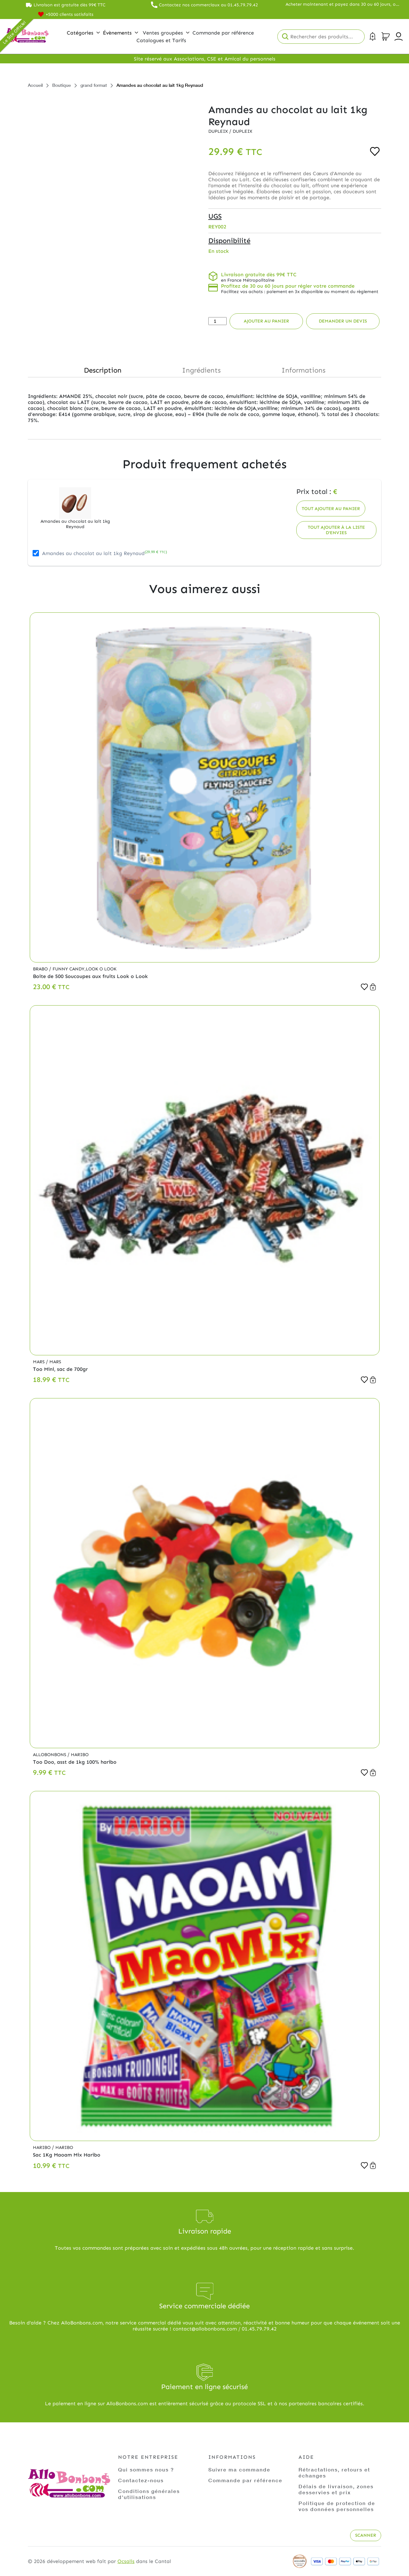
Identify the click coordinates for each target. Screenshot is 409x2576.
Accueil (35, 85)
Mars (39, 1362)
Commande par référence (245, 2480)
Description (103, 370)
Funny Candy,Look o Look (84, 969)
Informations (303, 370)
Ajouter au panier (266, 321)
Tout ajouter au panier (331, 508)
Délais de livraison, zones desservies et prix (336, 2489)
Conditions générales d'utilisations (149, 2494)
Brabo (41, 969)
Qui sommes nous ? (146, 2469)
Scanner (365, 2535)
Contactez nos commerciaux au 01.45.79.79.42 (208, 5)
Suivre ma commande (239, 2469)
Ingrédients (201, 370)
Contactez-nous (141, 2480)
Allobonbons (50, 1754)
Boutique (61, 85)
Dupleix (218, 131)
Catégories (83, 33)
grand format (93, 85)
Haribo (80, 1754)
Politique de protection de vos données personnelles (337, 2506)
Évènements (120, 33)
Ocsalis (126, 2561)
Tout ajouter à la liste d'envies (336, 530)
